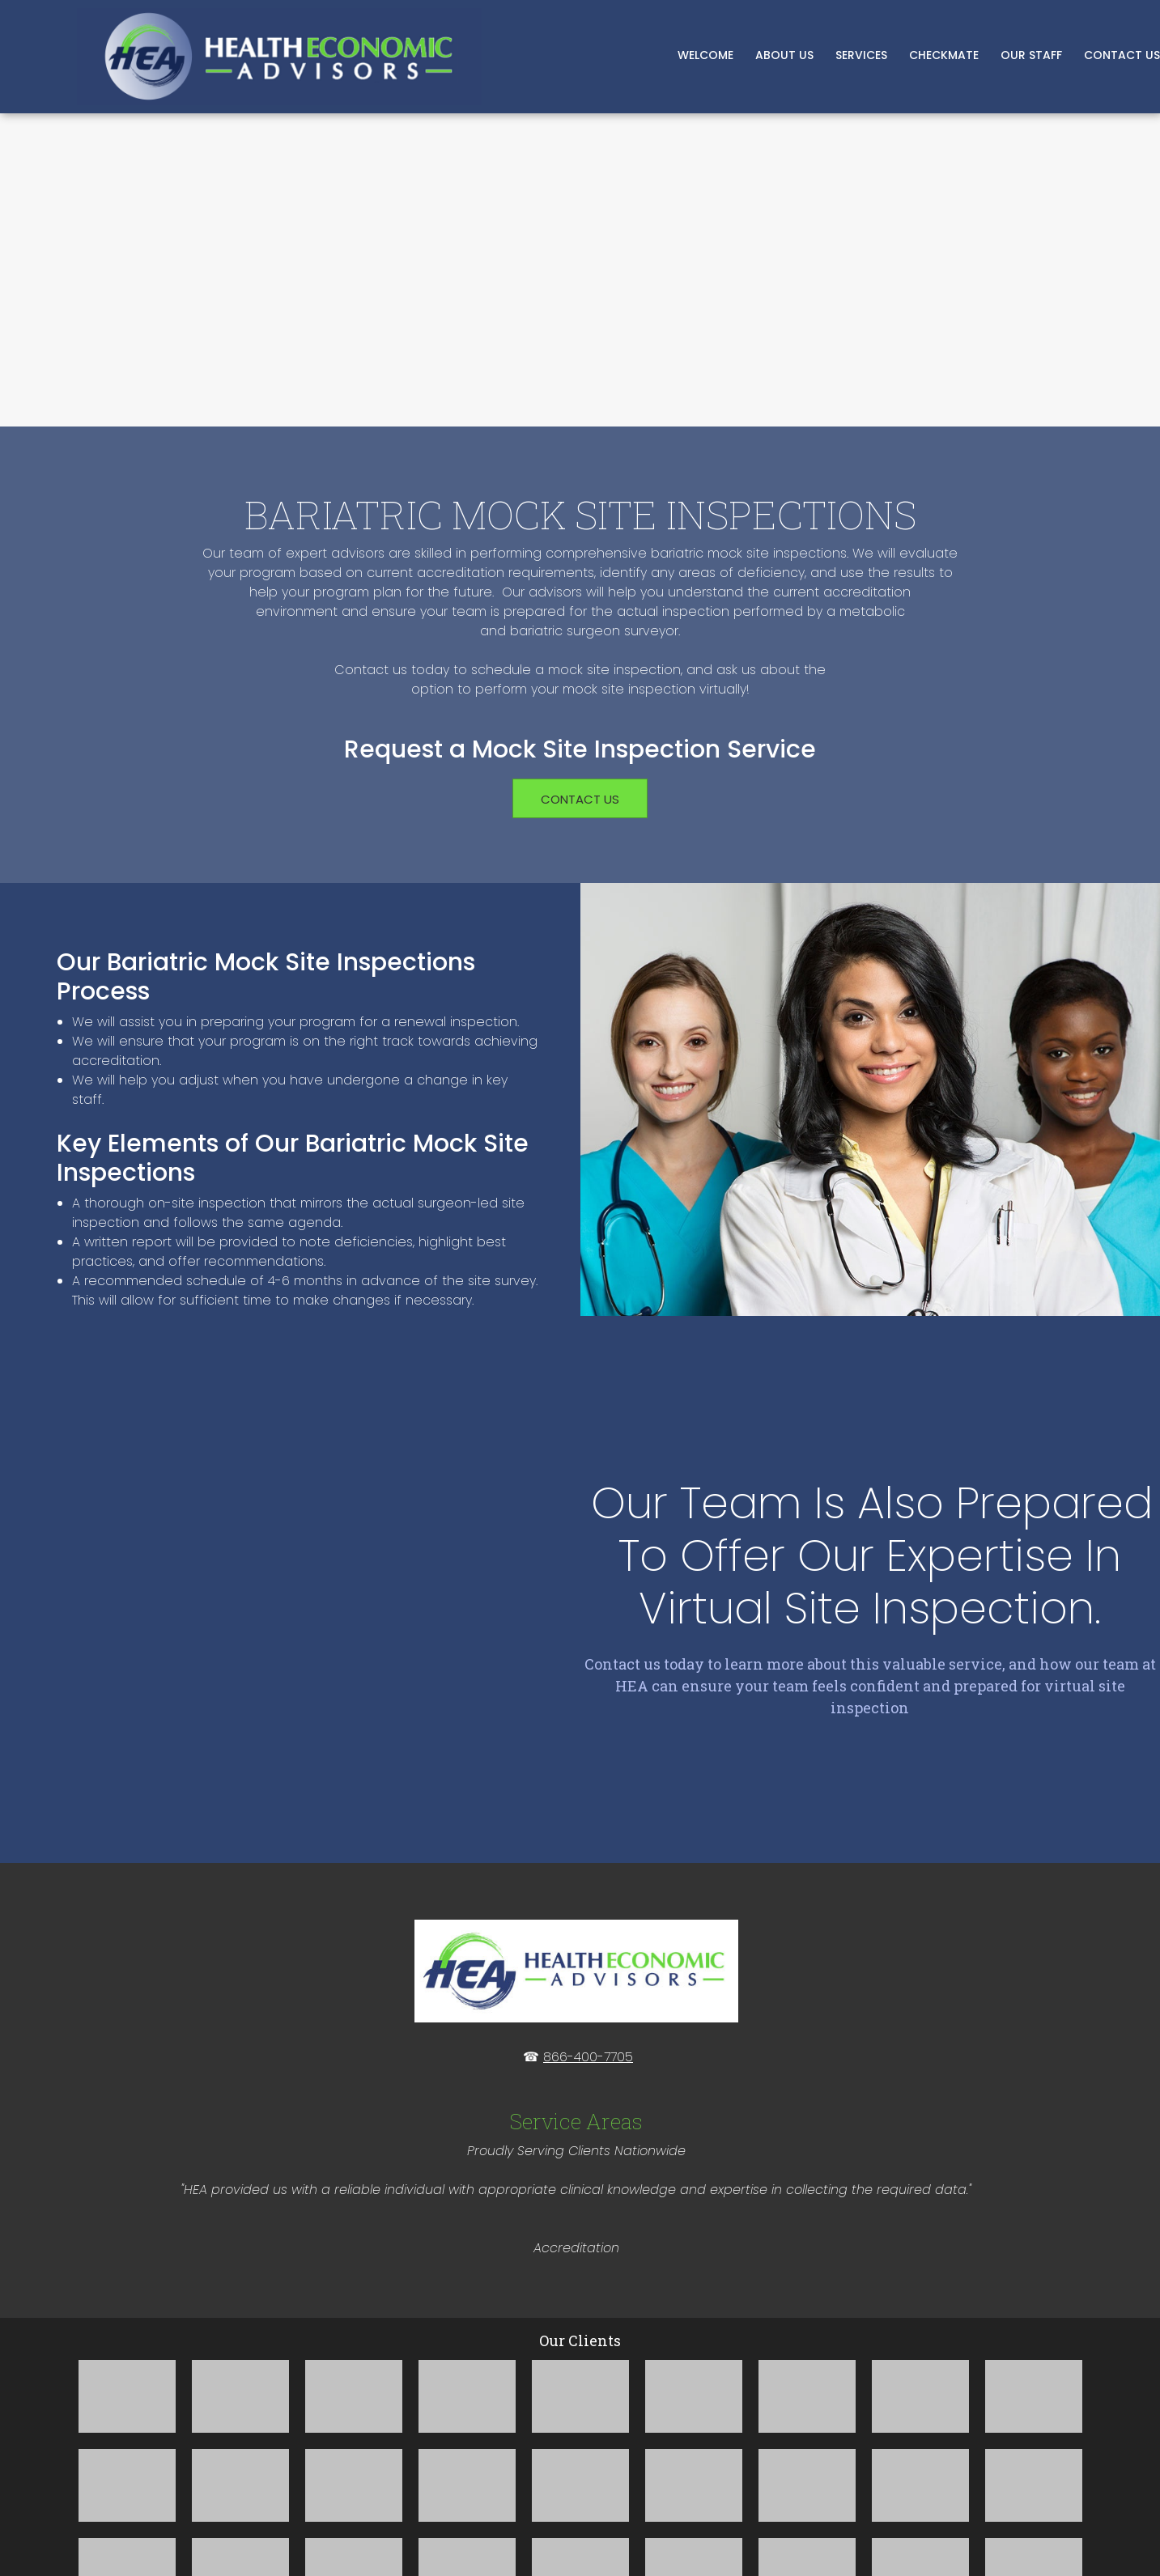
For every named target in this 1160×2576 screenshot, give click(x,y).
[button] (127, 2252)
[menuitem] (706, 57)
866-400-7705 (588, 1912)
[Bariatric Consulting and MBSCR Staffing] (279, 56)
